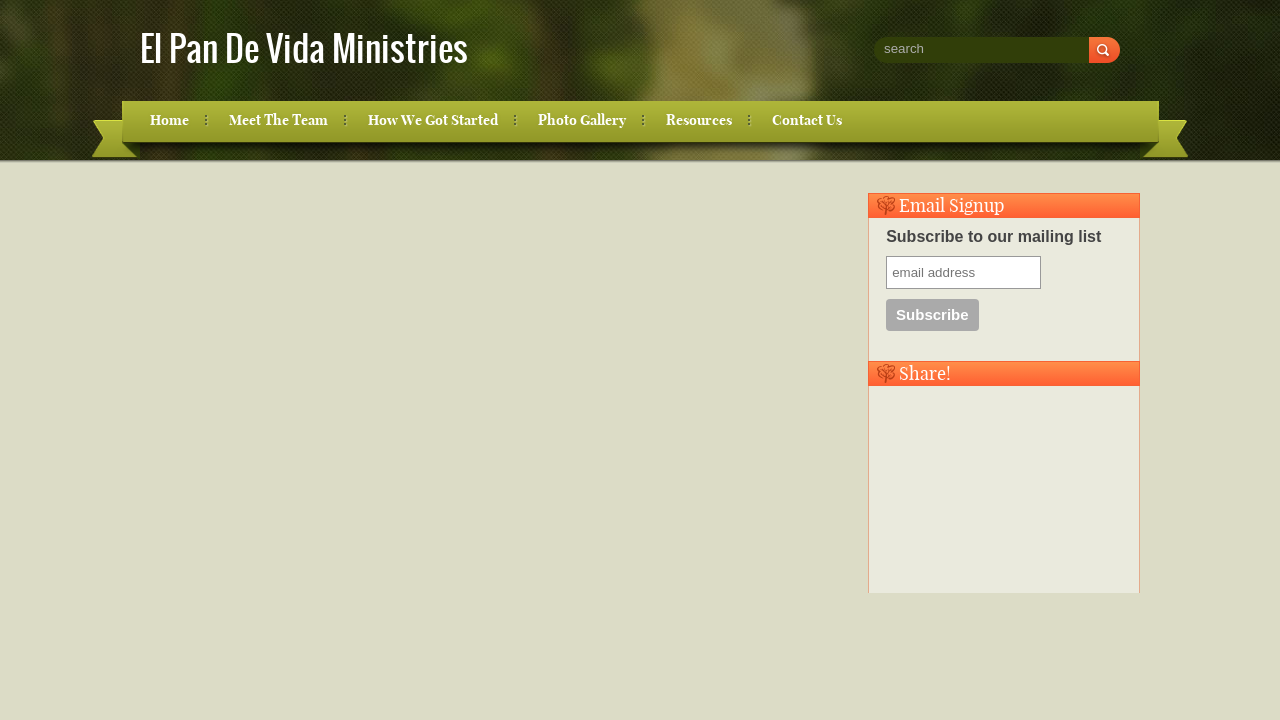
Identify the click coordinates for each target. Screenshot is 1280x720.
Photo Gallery (582, 120)
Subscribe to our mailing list (993, 236)
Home (169, 120)
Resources (699, 120)
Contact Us (807, 120)
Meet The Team (278, 120)
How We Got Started (433, 120)
